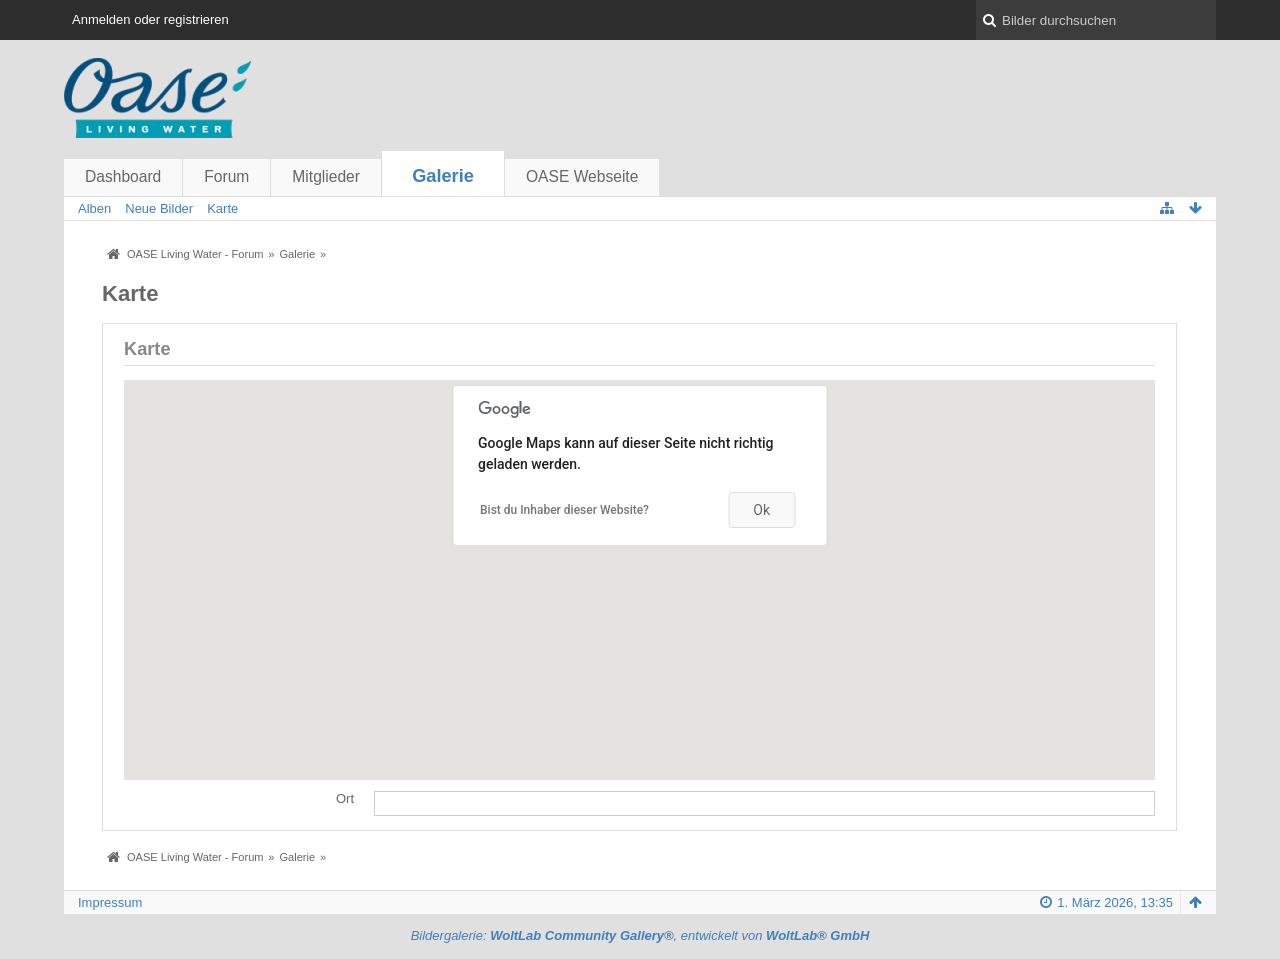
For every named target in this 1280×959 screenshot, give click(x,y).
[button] (640, 561)
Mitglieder (326, 176)
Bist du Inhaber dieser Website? (564, 510)
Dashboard (123, 176)
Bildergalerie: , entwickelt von (640, 935)
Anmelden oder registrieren (150, 19)
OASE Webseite (582, 176)
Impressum (110, 902)
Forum (226, 176)
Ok (761, 510)
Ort (345, 798)
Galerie (443, 176)
